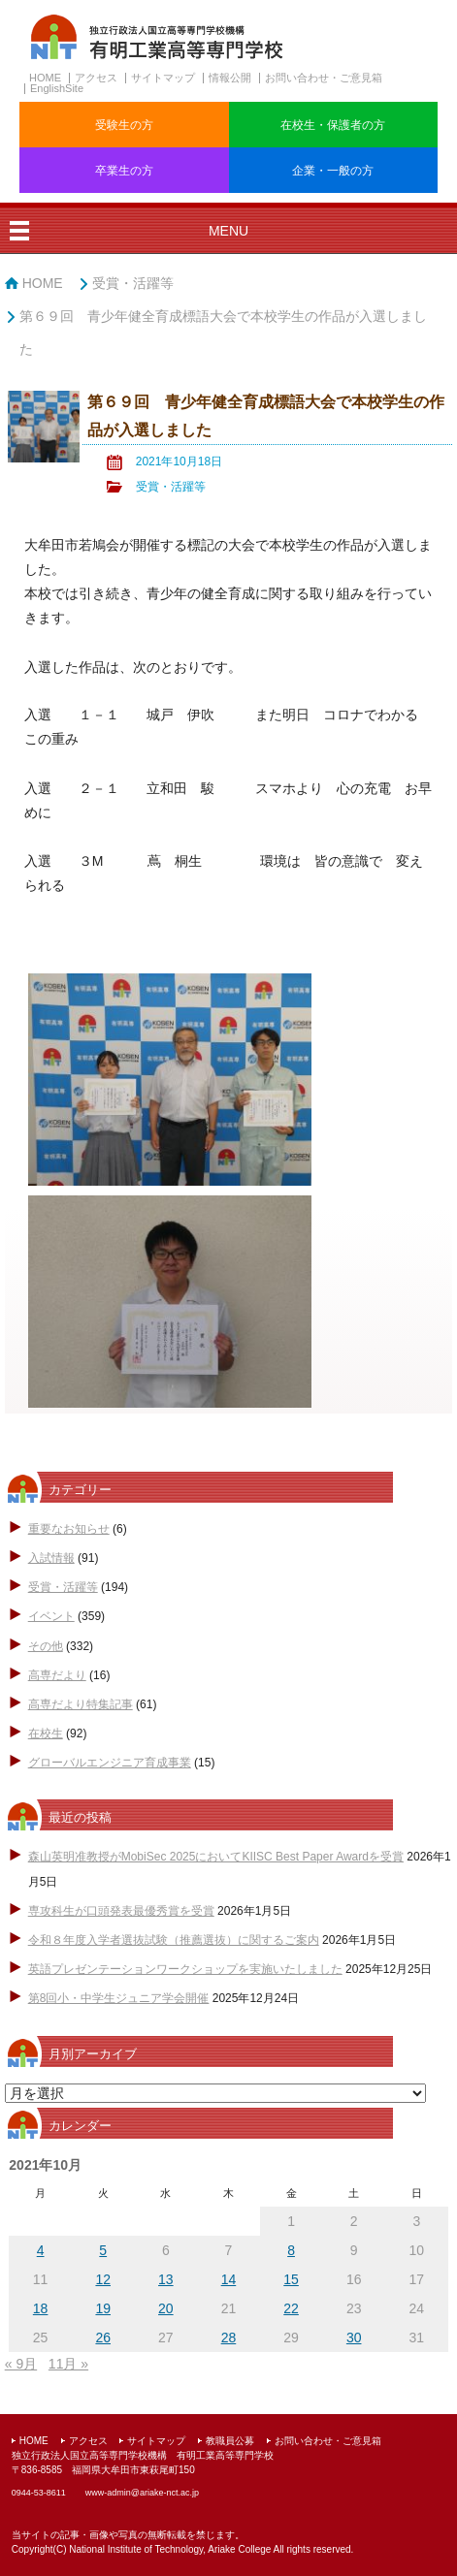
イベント (51, 1616)
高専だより (57, 1675)
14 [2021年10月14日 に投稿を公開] (229, 2279)
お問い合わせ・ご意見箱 (323, 77)
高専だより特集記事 (80, 1704)
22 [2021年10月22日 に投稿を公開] (291, 2308)
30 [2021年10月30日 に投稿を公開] (354, 2337)
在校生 (45, 1733)
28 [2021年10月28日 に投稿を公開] (229, 2337)
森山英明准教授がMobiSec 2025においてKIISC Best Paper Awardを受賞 (216, 1856)
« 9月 (21, 2363)
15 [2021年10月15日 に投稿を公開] (291, 2279)
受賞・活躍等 (133, 283)
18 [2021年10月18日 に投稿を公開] (41, 2308)
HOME (45, 77)
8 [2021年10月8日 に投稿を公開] (291, 2250)
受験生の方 (124, 125)
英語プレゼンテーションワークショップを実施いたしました (185, 1969)
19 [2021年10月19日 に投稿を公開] (103, 2308)
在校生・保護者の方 (332, 125)
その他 (45, 1646)
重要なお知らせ (69, 1529)
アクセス (96, 77)
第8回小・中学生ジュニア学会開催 (119, 1998)
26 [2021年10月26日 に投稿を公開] (103, 2337)
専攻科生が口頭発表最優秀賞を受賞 (121, 1911)
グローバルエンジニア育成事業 (109, 1762)
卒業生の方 (124, 170)
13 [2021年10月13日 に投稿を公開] (166, 2279)
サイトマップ (163, 77)
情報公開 (230, 77)
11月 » (68, 2363)
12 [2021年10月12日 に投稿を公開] (103, 2279)
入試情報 (51, 1558)
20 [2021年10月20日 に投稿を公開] (166, 2308)
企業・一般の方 (333, 170)
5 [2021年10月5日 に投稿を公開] (103, 2250)
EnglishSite (56, 88)
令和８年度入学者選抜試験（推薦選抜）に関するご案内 (173, 1940)
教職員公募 (230, 2440)
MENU (228, 231)
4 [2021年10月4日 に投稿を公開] (41, 2250)
